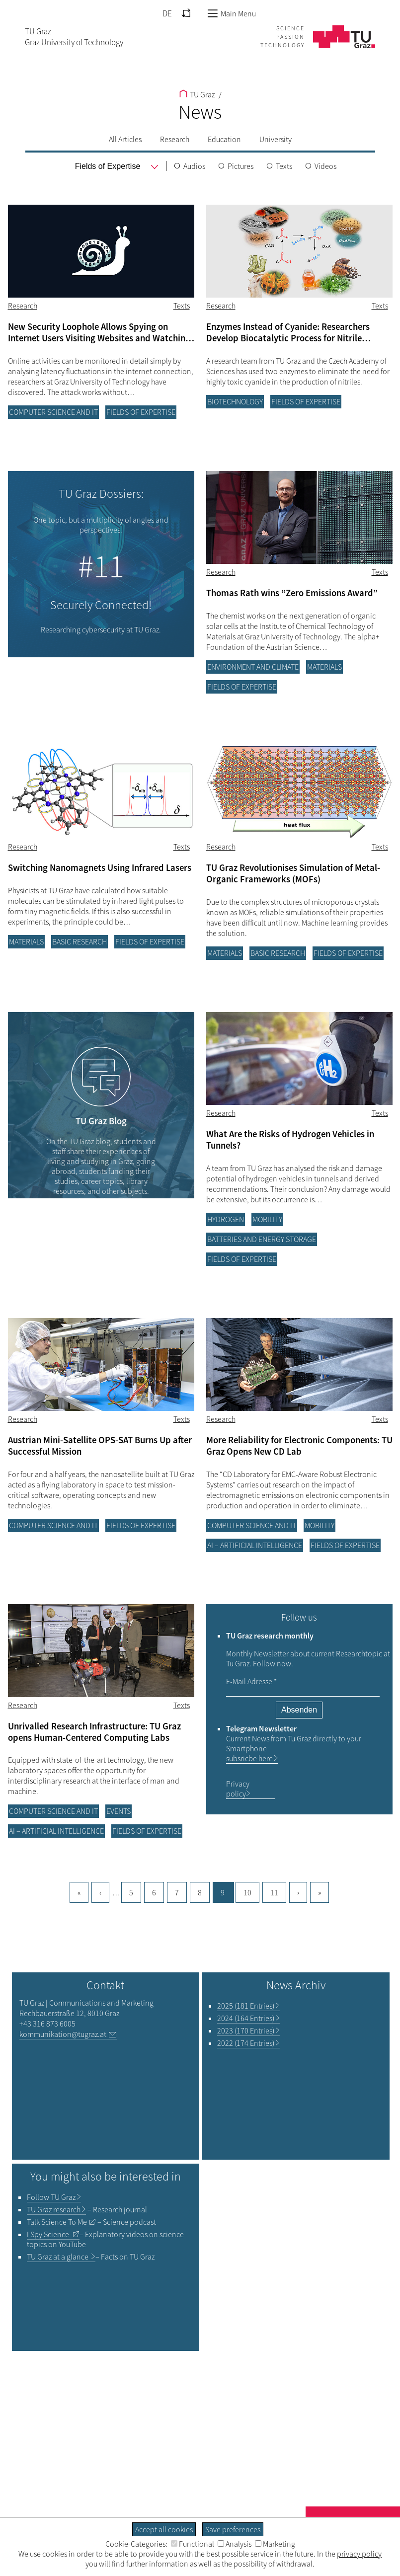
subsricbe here (249, 1758)
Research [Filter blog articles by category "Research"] (22, 306)
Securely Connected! (101, 605)
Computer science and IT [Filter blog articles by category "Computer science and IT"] (53, 412)
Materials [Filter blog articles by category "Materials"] (324, 667)
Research (174, 139)
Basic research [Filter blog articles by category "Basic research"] (79, 941)
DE (167, 13)
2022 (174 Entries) (245, 2043)
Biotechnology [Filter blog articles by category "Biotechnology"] (235, 401)
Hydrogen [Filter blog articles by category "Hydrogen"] (225, 1219)
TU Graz (197, 94)
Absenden (299, 1710)
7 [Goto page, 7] (177, 1892)
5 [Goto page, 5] (131, 1892)
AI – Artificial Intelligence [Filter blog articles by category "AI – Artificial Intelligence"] (254, 1545)
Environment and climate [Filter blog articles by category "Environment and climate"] (253, 667)
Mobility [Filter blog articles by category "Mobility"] (267, 1219)
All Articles (125, 139)
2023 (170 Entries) (245, 2030)
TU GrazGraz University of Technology (74, 37)
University (275, 139)
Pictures (240, 166)
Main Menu (231, 13)
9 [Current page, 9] (223, 1892)
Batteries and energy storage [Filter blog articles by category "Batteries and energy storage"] (261, 1239)
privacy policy (359, 2554)
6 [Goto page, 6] (154, 1892)
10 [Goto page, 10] (247, 1892)
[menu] (108, 166)
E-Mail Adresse (251, 1681)
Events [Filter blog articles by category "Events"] (118, 1811)
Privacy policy (237, 1788)
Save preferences (232, 2529)
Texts (284, 166)
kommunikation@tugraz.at (62, 2034)
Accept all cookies (164, 2529)
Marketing (275, 2544)
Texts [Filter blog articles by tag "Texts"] (181, 306)
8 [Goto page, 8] (200, 1892)
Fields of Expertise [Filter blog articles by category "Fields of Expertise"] (140, 412)
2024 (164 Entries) (245, 2018)
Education (224, 139)
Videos (325, 166)
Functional (192, 2544)
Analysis (234, 2544)
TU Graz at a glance (58, 2257)
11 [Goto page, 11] (274, 1892)
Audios (194, 166)
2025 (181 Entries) (245, 2006)
